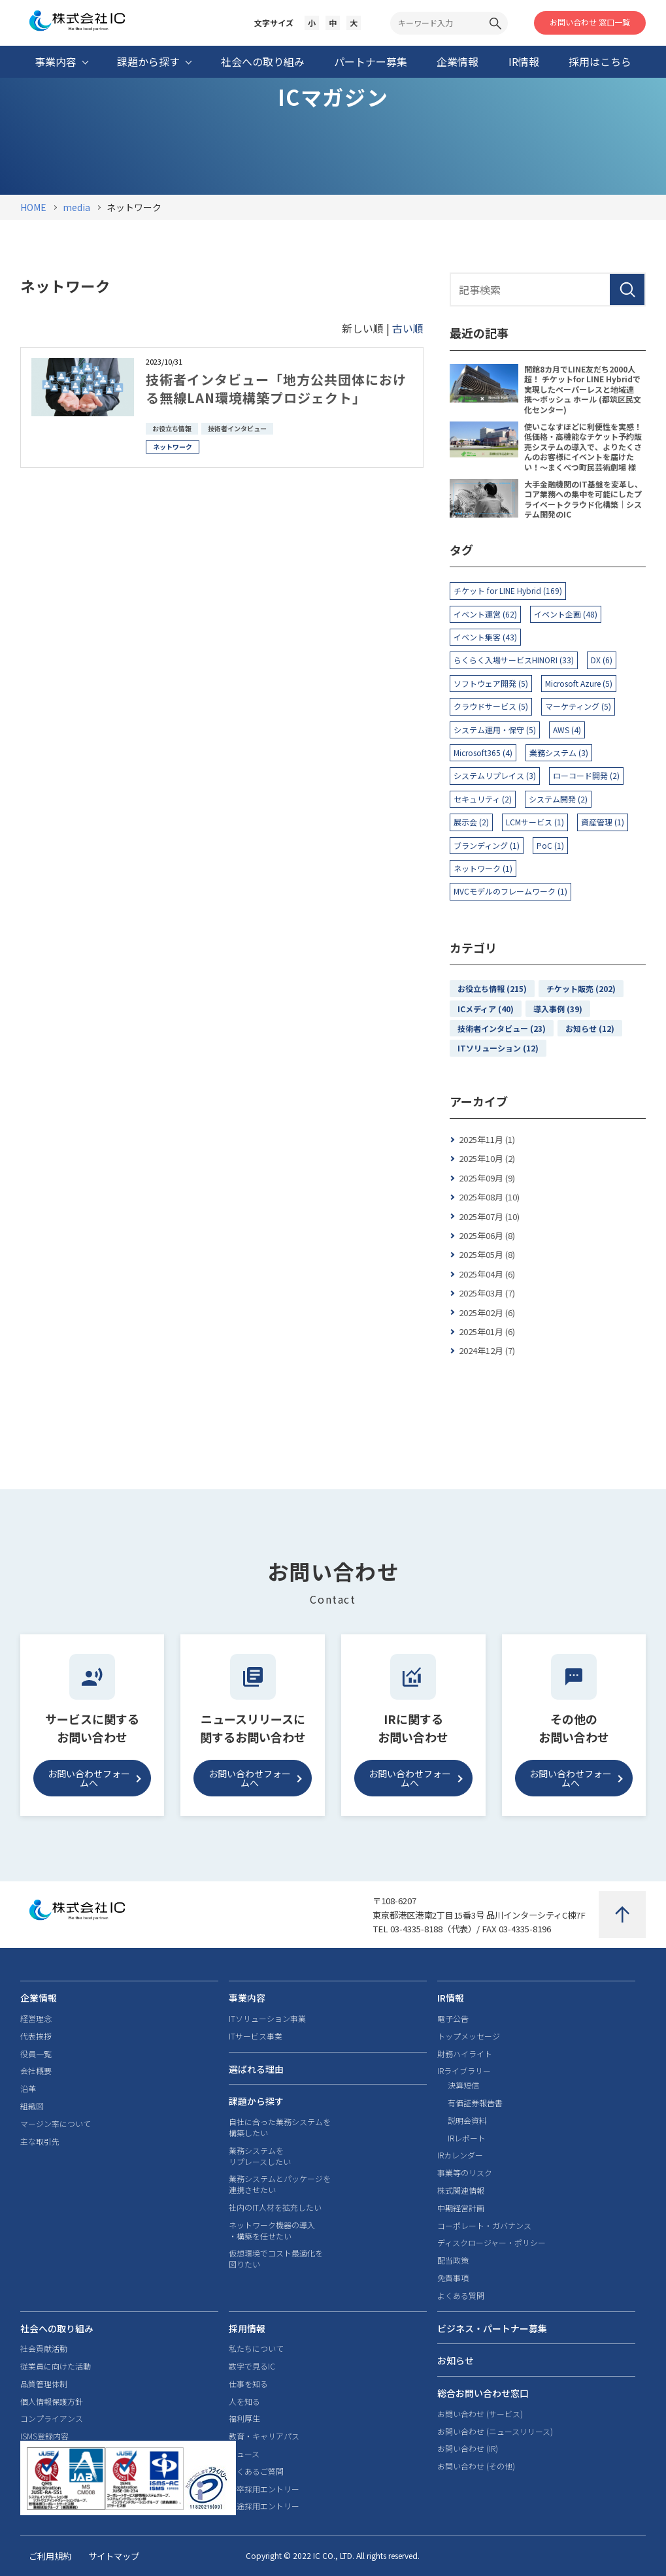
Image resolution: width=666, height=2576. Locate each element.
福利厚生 (244, 2418)
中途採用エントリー (264, 2506)
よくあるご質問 (256, 2471)
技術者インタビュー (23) (502, 1028)
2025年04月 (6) (487, 1274)
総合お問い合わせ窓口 (483, 2393)
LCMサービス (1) (535, 821)
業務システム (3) (558, 752)
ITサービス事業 (255, 2036)
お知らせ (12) (589, 1028)
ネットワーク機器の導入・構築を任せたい (272, 2230)
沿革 (28, 2088)
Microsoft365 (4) (483, 752)
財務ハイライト (464, 2054)
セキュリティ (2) (483, 798)
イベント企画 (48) (565, 613)
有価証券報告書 (475, 2103)
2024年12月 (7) (487, 1350)
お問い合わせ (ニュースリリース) (495, 2431)
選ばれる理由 (256, 2068)
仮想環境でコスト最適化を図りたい (276, 2259)
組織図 (32, 2106)
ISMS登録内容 (44, 2436)
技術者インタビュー (237, 428)
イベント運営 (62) (485, 613)
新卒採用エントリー (264, 2489)
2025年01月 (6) (487, 1331)
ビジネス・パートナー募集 (492, 2328)
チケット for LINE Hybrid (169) (508, 590)
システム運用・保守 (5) (495, 729)
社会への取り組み (56, 2328)
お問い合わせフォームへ (89, 1778)
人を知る (244, 2401)
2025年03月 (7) (487, 1293)
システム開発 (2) (558, 798)
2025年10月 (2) (487, 1158)
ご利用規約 (50, 2556)
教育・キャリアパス (264, 2436)
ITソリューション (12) (498, 1047)
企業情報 (38, 1997)
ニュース (244, 2454)
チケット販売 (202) (581, 988)
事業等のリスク (464, 2173)
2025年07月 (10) (489, 1216)
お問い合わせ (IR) (467, 2448)
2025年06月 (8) (487, 1235)
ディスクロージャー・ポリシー (491, 2242)
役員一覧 (36, 2054)
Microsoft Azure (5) (578, 683)
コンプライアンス (51, 2418)
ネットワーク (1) (483, 868)
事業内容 (247, 1997)
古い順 (408, 328)
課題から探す (256, 2100)
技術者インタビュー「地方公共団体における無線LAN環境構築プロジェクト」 (276, 388)
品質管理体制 (43, 2384)
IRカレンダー (460, 2155)
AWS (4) (567, 729)
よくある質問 (460, 2295)
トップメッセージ (468, 2036)
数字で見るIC (252, 2366)
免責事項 (453, 2278)
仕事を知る (248, 2384)
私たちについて (256, 2348)
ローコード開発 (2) (586, 775)
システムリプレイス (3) (495, 775)
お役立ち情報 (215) (492, 988)
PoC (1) (550, 845)
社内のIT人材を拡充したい (275, 2207)
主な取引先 (39, 2141)
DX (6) (601, 659)
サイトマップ (113, 2556)
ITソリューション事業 (267, 2018)
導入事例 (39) (557, 1008)
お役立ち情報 (171, 428)
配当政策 (453, 2260)
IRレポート (467, 2138)
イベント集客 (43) (485, 636)
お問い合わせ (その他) (476, 2466)
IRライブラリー (464, 2071)
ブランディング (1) (487, 845)
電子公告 (453, 2018)
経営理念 (36, 2018)
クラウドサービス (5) (491, 706)
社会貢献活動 (43, 2348)
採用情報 (247, 2328)
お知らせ (455, 2360)
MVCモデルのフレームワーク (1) (510, 891)
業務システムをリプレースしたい (260, 2156)
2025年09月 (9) (487, 1178)
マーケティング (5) (578, 706)
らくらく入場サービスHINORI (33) (514, 659)
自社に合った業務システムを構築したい (280, 2127)
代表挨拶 (36, 2036)
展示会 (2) (471, 821)
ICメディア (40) (486, 1008)
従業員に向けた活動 (55, 2366)
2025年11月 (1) (487, 1139)
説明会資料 (467, 2120)
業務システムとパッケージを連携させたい (280, 2184)
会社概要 (36, 2071)
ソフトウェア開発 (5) (491, 683)
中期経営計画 (460, 2208)
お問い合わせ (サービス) (480, 2414)
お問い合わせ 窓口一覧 (590, 21)
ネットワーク (172, 447)
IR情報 (450, 1997)
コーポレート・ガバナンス (484, 2226)
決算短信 (463, 2085)
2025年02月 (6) (487, 1312)
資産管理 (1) (602, 821)
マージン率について (55, 2124)
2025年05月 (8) (487, 1254)
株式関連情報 (460, 2190)
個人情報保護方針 (51, 2401)
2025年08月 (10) (489, 1197)
